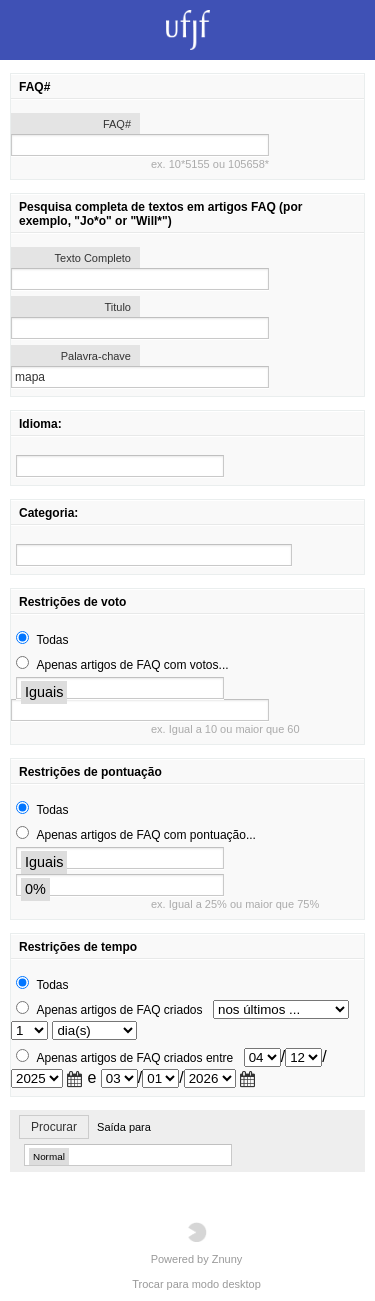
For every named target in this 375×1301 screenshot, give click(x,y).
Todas (52, 640)
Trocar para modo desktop (196, 1284)
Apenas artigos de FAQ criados (119, 1010)
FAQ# (117, 124)
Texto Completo (93, 258)
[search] (120, 466)
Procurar (54, 1127)
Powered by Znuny (197, 1243)
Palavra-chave (96, 356)
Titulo (118, 307)
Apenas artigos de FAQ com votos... (132, 665)
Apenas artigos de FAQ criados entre (134, 1058)
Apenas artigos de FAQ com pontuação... (145, 835)
